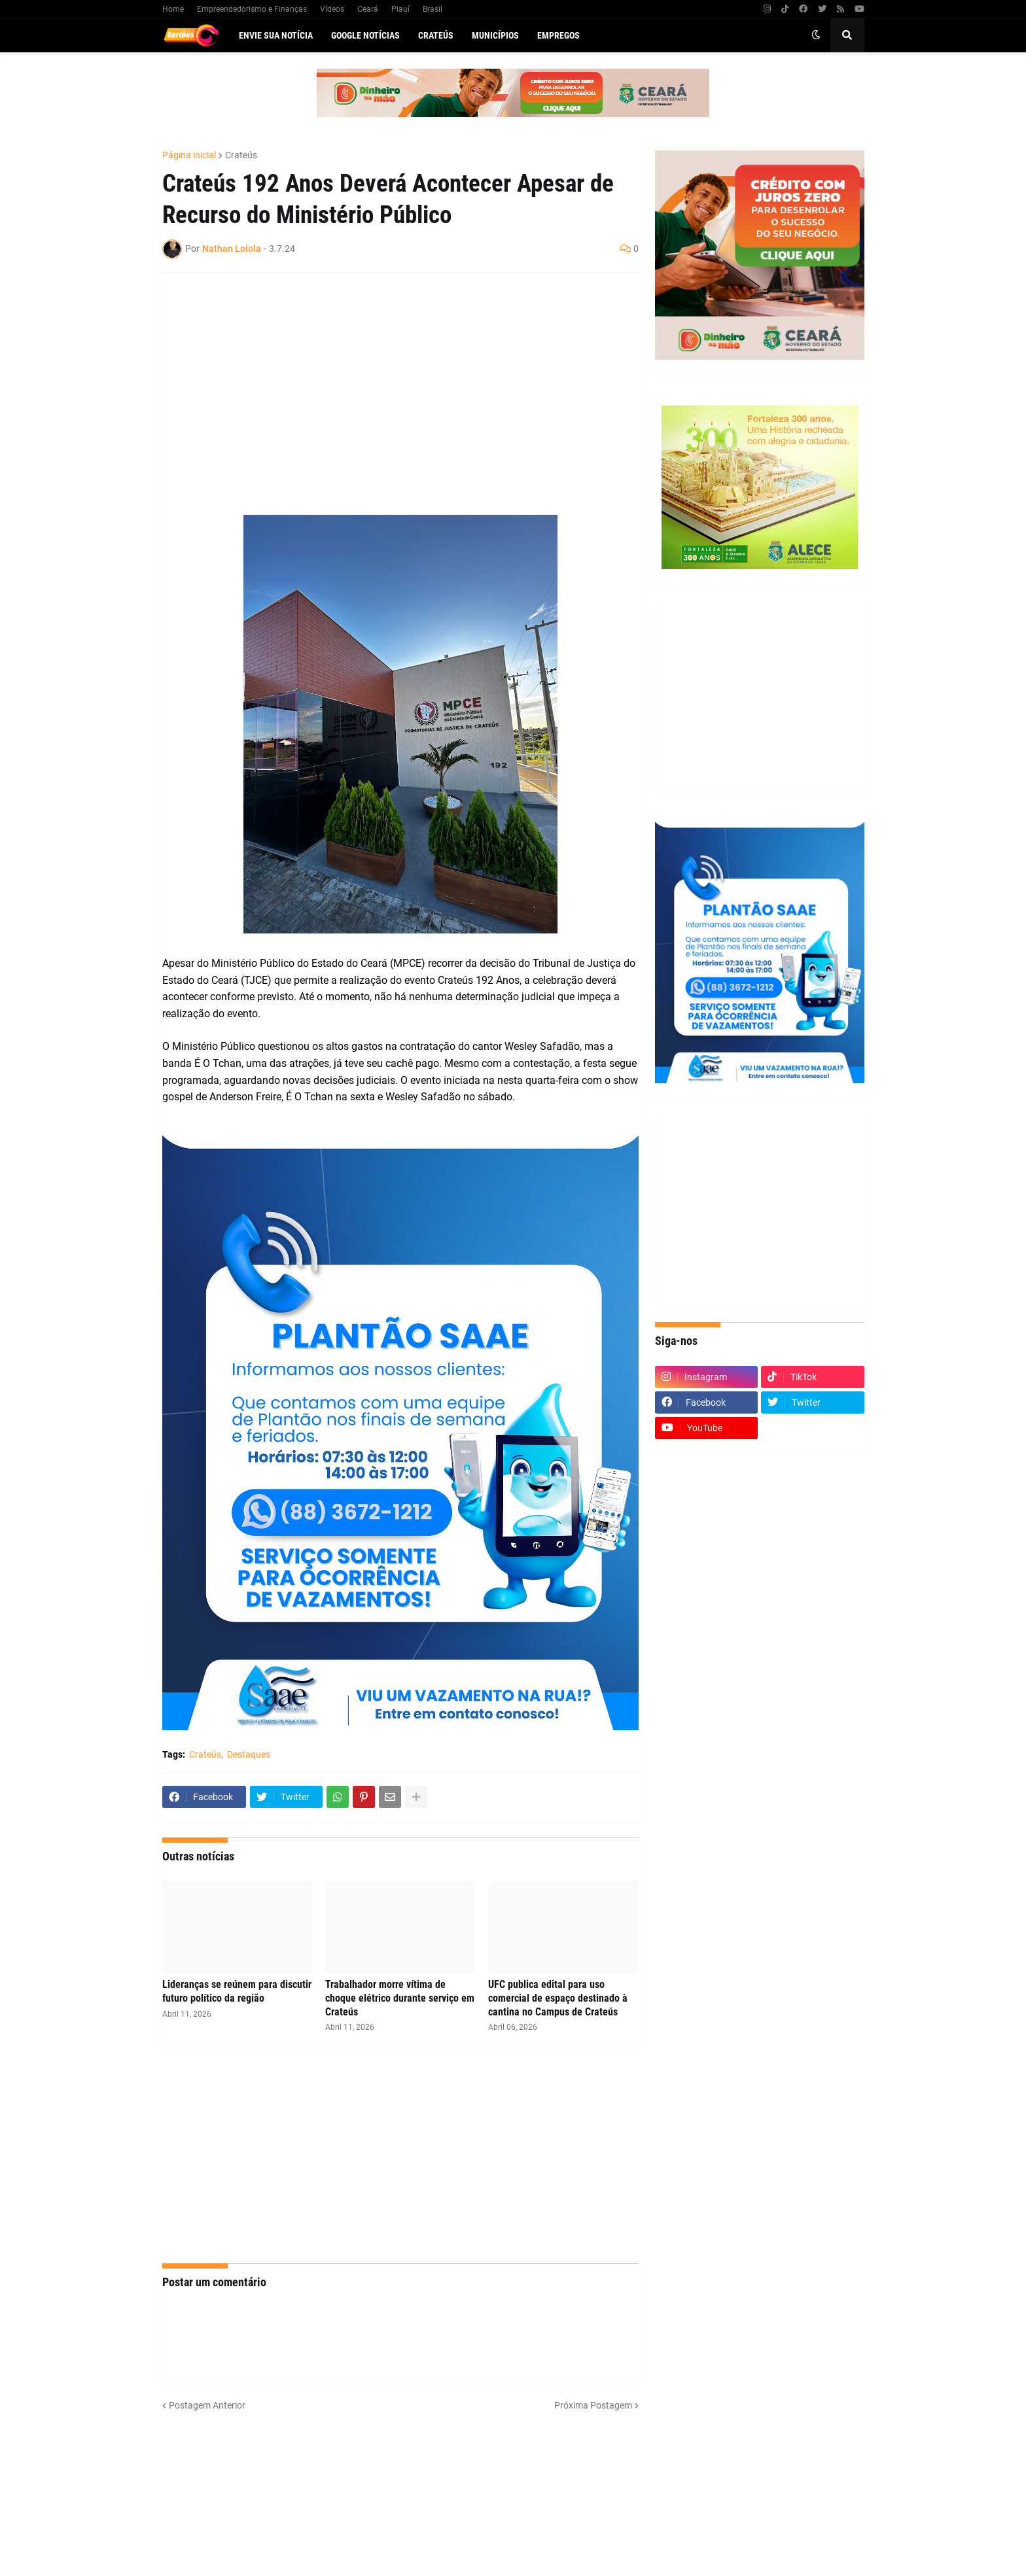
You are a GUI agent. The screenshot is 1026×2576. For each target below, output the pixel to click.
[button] (816, 35)
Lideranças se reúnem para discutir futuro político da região (236, 1991)
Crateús (241, 155)
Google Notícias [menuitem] (365, 35)
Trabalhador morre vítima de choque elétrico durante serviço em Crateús (399, 1998)
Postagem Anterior (207, 2405)
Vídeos (332, 9)
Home (173, 9)
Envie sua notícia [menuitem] (276, 35)
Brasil (432, 9)
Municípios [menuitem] (495, 35)
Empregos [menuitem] (558, 35)
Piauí (400, 9)
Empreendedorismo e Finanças (252, 9)
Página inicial (189, 155)
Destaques (248, 1754)
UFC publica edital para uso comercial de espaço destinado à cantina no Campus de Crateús (558, 1998)
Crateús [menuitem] (435, 35)
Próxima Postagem (593, 2405)
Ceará (367, 9)
